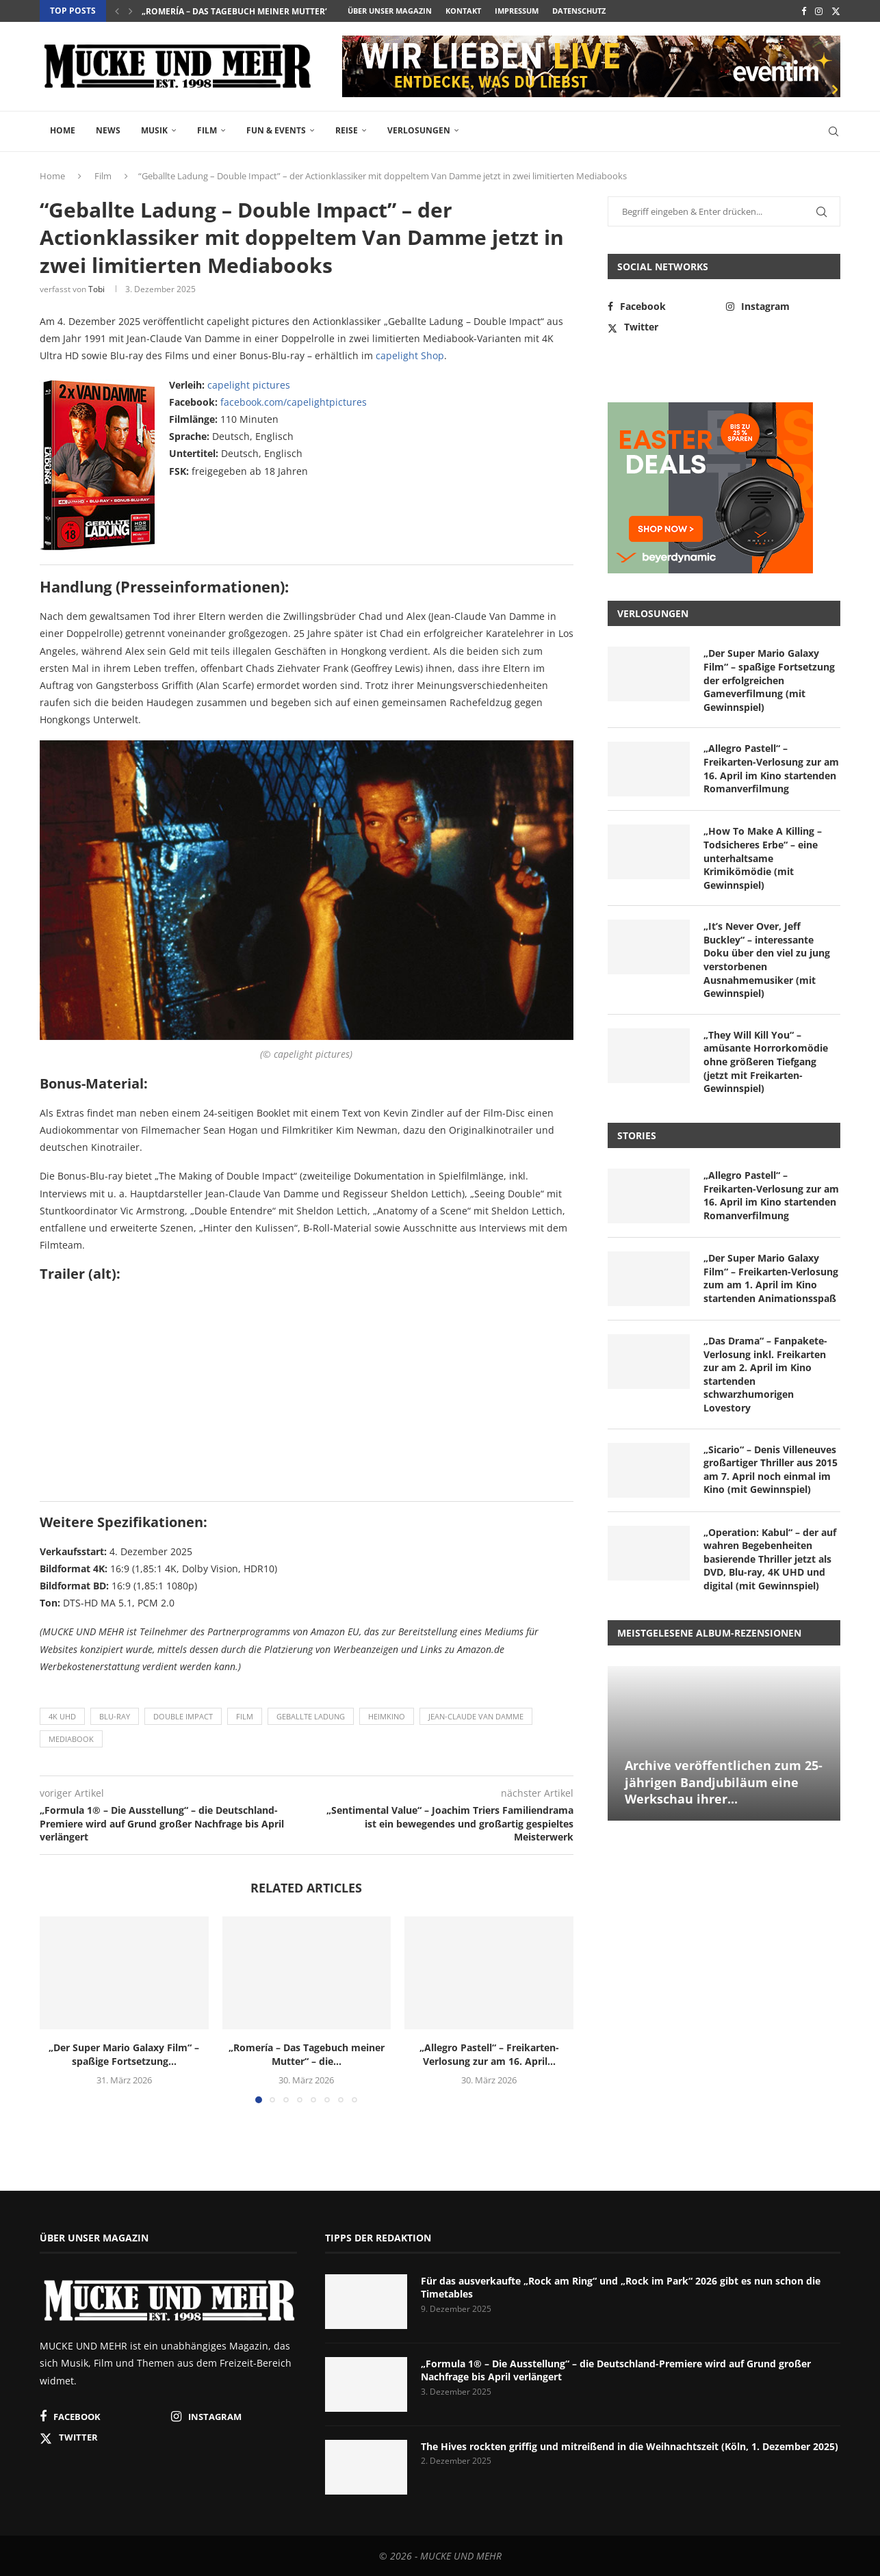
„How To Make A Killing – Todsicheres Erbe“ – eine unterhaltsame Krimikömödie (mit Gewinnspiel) (762, 857)
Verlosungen (418, 130)
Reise (346, 130)
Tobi (96, 289)
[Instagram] (819, 11)
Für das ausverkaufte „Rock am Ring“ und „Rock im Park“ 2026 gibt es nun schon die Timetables (620, 2287)
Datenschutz (579, 10)
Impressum (517, 10)
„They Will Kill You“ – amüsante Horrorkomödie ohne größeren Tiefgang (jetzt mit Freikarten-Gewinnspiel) (765, 1061)
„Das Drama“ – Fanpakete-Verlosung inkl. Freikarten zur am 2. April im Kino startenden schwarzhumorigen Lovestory (765, 1374)
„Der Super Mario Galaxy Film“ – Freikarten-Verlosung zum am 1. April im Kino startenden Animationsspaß (770, 1278)
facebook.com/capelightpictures (293, 401)
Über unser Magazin (390, 10)
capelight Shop (410, 355)
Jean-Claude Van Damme (475, 1716)
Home (62, 130)
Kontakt (463, 10)
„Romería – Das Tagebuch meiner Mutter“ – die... (249, 11)
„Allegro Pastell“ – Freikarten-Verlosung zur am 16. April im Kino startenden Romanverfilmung (771, 768)
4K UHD (62, 1716)
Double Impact (183, 1716)
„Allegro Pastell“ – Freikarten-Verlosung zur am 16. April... (489, 2054)
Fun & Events (276, 130)
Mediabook (71, 1739)
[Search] (833, 131)
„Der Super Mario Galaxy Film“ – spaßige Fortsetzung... (124, 2054)
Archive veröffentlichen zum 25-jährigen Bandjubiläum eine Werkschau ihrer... (724, 1782)
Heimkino (386, 1716)
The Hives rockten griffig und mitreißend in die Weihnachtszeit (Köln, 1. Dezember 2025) (629, 2446)
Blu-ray (114, 1716)
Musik (154, 130)
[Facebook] (803, 11)
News (108, 130)
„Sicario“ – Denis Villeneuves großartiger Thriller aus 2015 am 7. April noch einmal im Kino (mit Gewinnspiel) (770, 1469)
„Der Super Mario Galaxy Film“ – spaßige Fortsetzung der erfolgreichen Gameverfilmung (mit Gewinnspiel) (769, 680)
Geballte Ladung (310, 1716)
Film (207, 130)
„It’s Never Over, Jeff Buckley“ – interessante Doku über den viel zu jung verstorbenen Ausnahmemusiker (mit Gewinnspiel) (766, 960)
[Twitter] (835, 11)
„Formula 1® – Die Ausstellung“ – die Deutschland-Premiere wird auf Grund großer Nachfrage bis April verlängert (616, 2370)
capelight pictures (248, 384)
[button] (117, 11)
